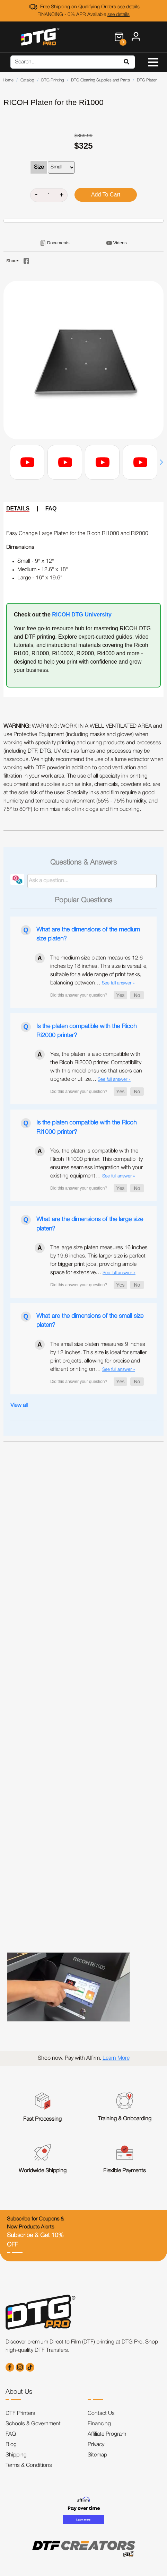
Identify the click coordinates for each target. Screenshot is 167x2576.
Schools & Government (33, 2423)
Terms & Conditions (29, 2465)
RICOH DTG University (82, 614)
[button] (161, 462)
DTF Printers (20, 2413)
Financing (99, 2423)
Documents (58, 242)
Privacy (96, 2444)
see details (128, 7)
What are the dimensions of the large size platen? (89, 1224)
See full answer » (118, 983)
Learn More (116, 2058)
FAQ (51, 508)
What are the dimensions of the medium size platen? (88, 934)
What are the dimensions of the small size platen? (89, 1320)
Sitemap (97, 2455)
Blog (11, 2444)
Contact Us (101, 2413)
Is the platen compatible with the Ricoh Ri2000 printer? (86, 1031)
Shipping (16, 2455)
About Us (19, 2392)
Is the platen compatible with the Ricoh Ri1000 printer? (86, 1127)
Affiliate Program (107, 2434)
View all (19, 1405)
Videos (120, 242)
